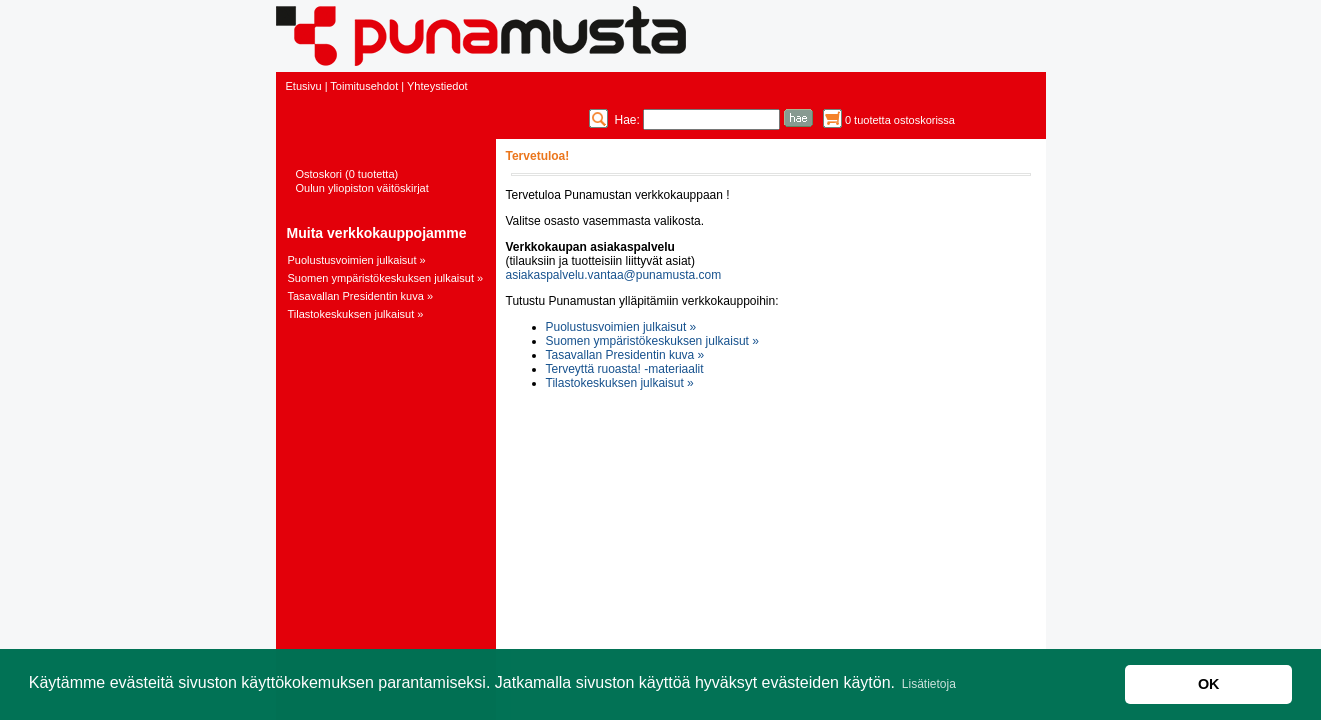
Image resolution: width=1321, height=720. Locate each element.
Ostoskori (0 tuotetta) (347, 174)
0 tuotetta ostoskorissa (900, 120)
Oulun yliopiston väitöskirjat (362, 188)
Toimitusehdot (364, 86)
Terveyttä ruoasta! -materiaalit (625, 369)
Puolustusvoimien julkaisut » (357, 260)
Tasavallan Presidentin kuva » (361, 296)
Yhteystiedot (437, 86)
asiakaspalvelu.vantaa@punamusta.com (614, 275)
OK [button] (1209, 684)
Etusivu (304, 86)
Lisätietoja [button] (929, 684)
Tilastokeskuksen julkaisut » (356, 314)
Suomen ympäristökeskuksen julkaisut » (386, 278)
